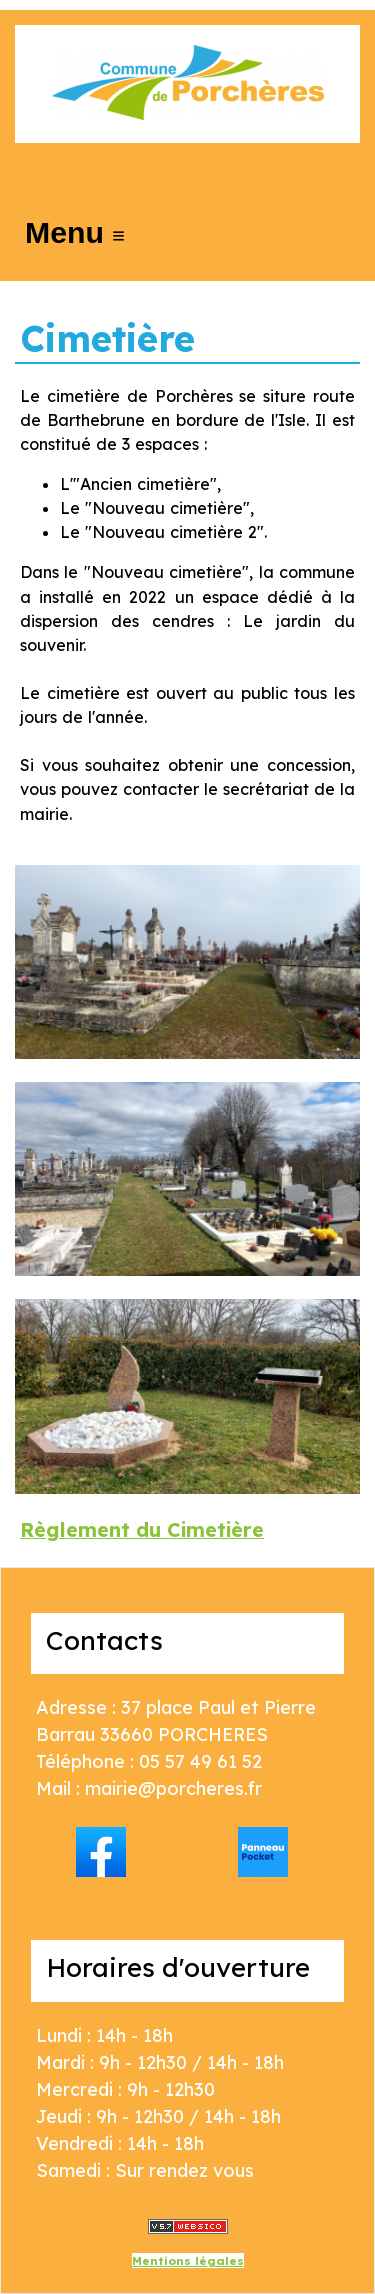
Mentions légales (188, 2260)
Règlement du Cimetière (142, 1529)
